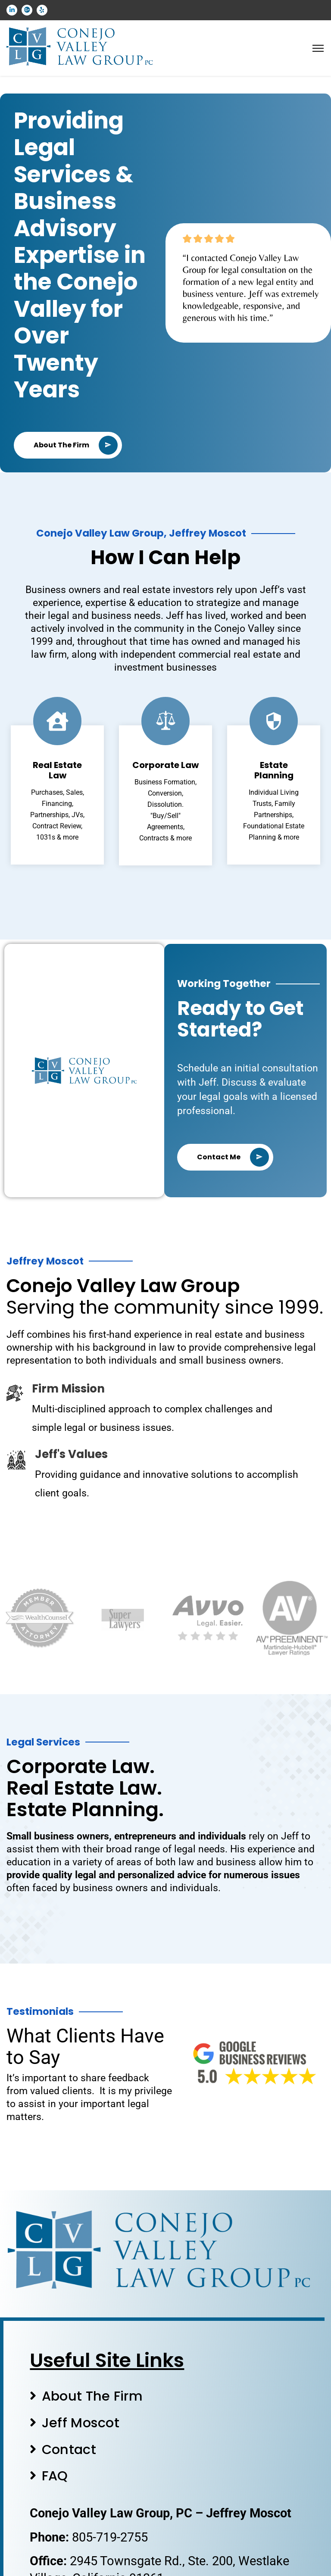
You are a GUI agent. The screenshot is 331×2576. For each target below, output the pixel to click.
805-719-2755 (110, 2537)
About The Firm (92, 2396)
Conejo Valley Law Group (123, 1286)
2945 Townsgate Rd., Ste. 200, (154, 2561)
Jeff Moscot (80, 2423)
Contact (69, 2449)
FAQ (55, 2476)
